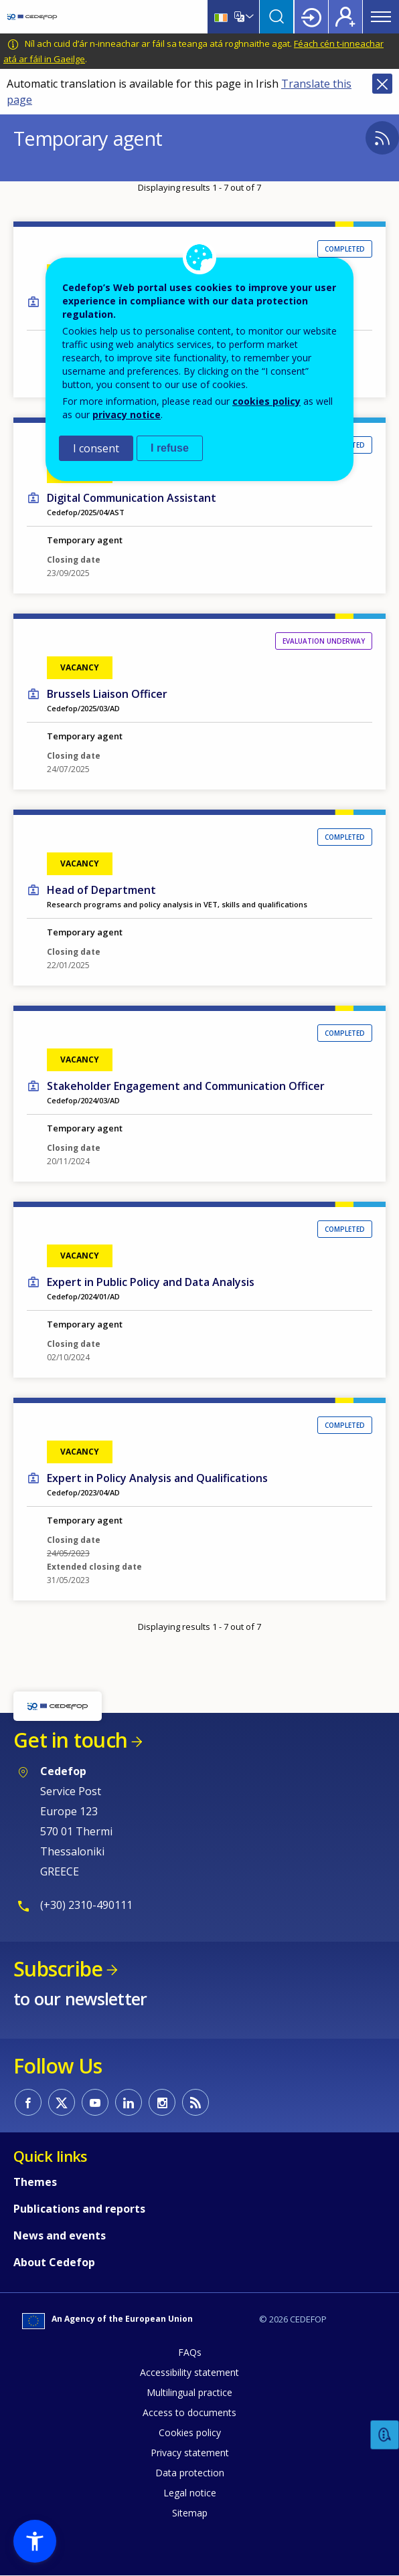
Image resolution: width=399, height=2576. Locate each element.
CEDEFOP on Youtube (95, 2102)
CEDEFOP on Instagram (162, 2102)
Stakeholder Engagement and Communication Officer (186, 1086)
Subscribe (57, 1969)
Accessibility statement (189, 2372)
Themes (35, 2182)
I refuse (170, 448)
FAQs (190, 2352)
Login (311, 16)
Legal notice (189, 2492)
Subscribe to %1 (382, 138)
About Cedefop (54, 2262)
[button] (34, 2541)
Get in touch (70, 1740)
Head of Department (101, 890)
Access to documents (189, 2412)
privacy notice (126, 414)
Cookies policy (190, 2432)
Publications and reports (79, 2208)
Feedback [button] (385, 2435)
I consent (96, 448)
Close (382, 84)
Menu (381, 16)
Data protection (189, 2472)
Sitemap (190, 2512)
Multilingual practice (189, 2392)
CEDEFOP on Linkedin (128, 2102)
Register (345, 16)
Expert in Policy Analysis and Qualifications (157, 1478)
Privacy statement (190, 2452)
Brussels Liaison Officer (107, 693)
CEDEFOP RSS (195, 2102)
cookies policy (266, 401)
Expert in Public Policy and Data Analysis (150, 1282)
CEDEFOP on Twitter (61, 2102)
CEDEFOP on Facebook (28, 2102)
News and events (59, 2235)
